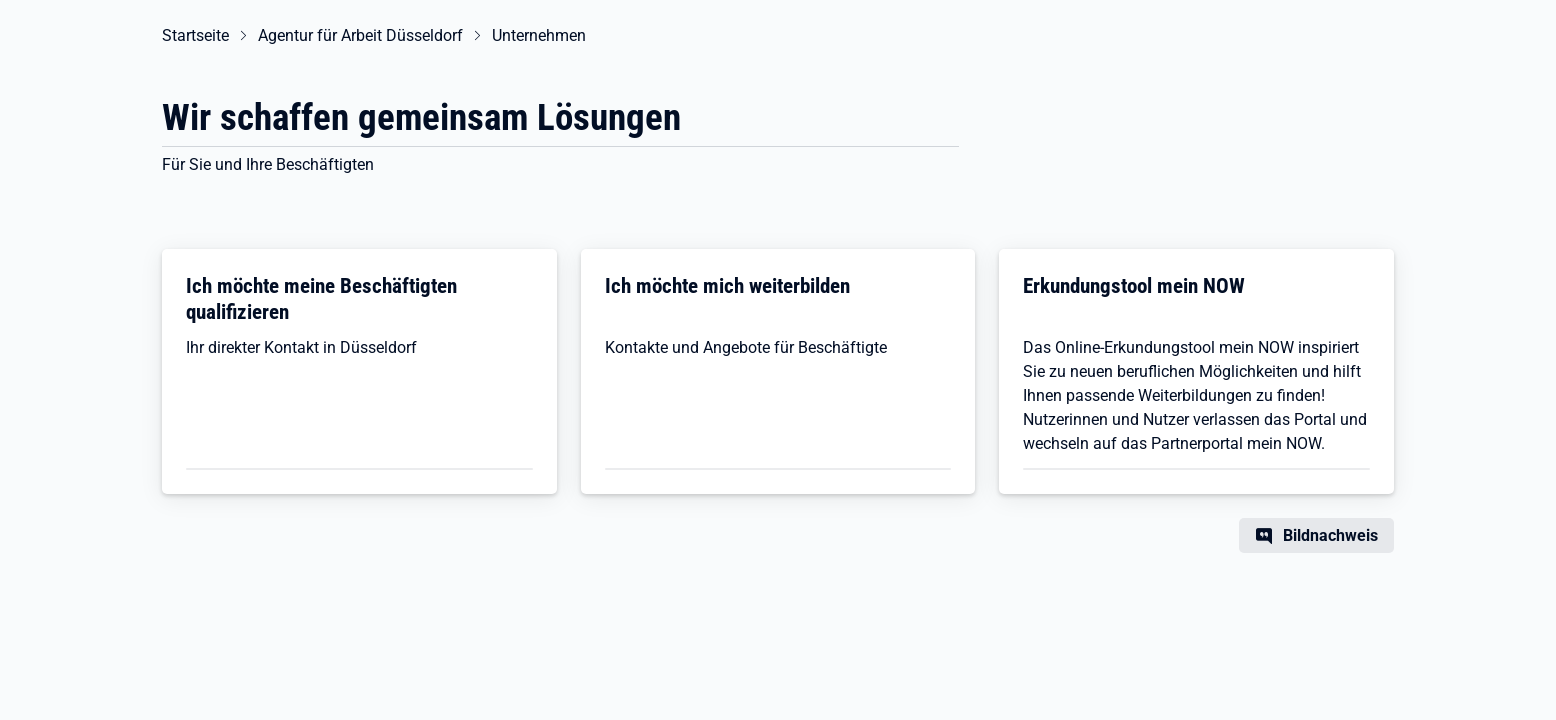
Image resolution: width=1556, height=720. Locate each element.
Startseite (195, 35)
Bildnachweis (1330, 535)
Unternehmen (539, 35)
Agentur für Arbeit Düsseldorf (360, 35)
